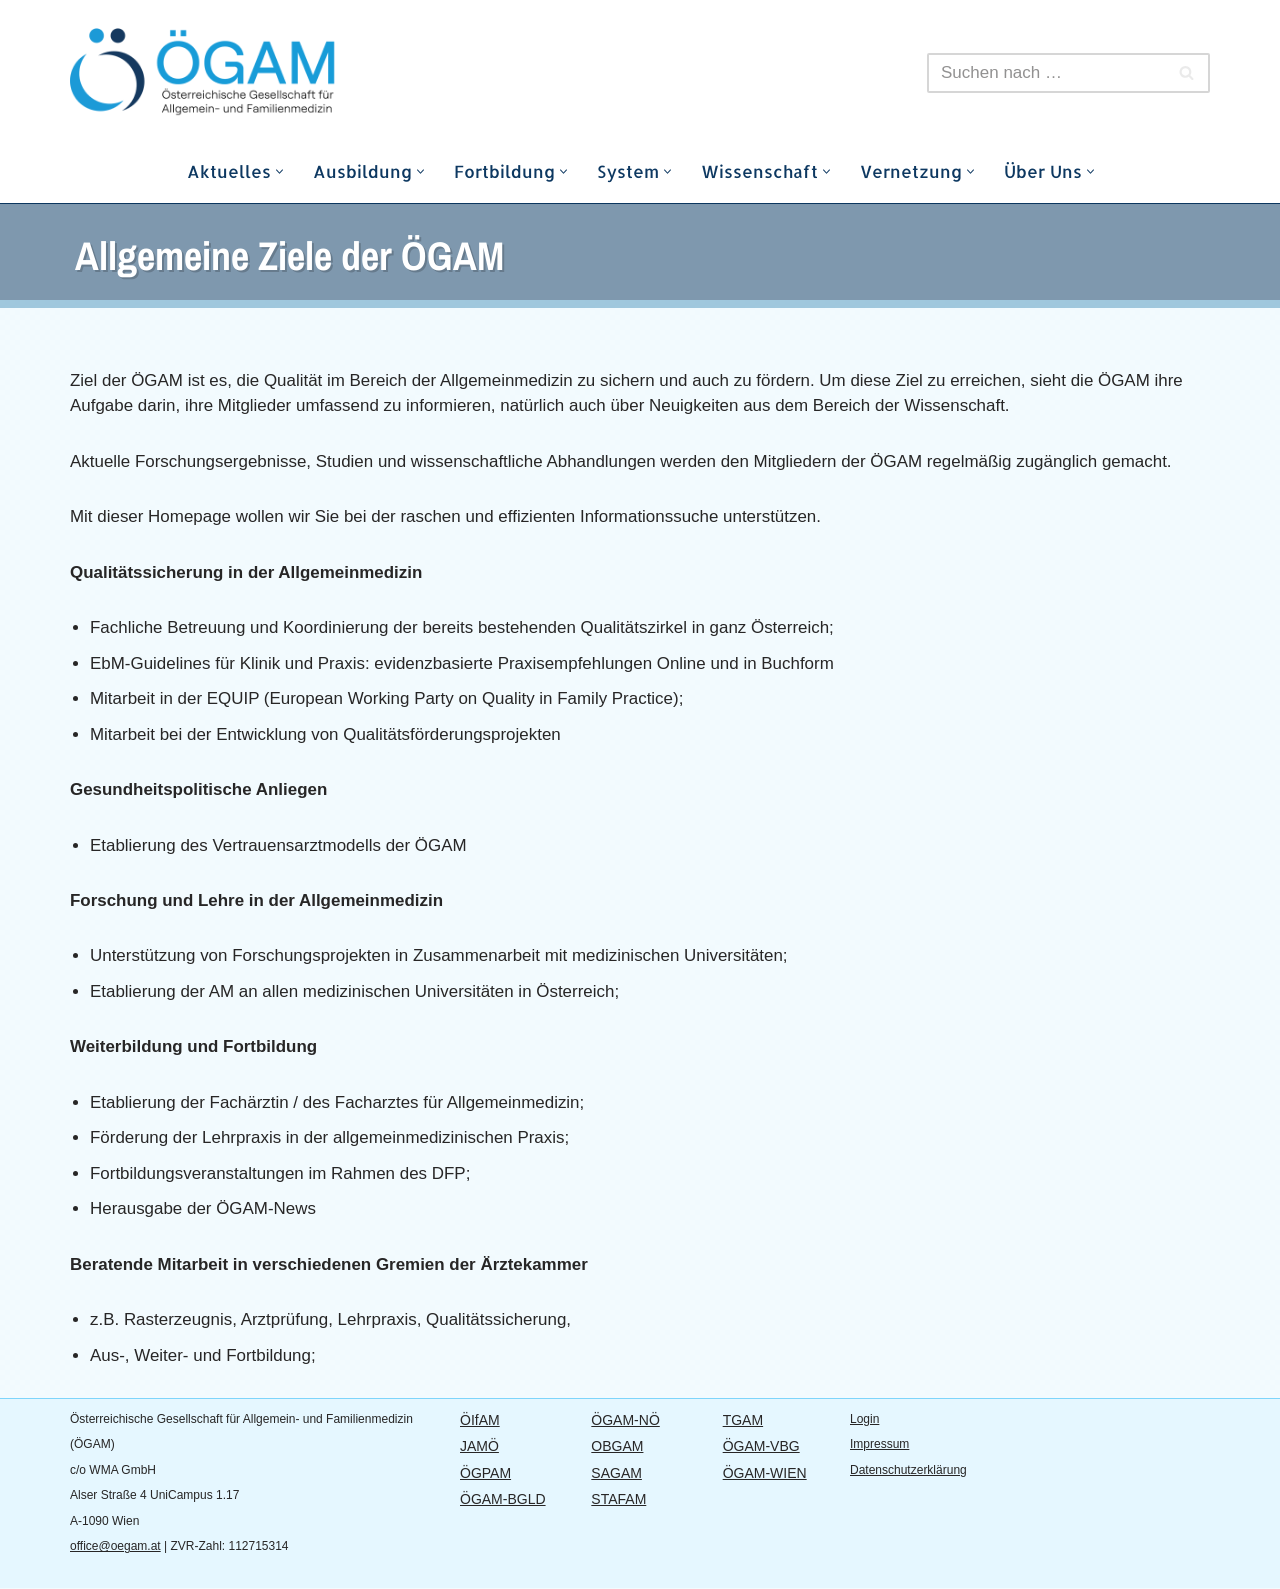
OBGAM (617, 1448)
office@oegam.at (115, 1548)
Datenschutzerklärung (908, 1471)
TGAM (743, 1421)
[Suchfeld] (1046, 73)
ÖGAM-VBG (761, 1448)
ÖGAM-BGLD (503, 1501)
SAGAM (616, 1474)
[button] (279, 171)
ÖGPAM (485, 1474)
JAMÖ (479, 1448)
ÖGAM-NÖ (625, 1421)
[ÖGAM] (250, 72)
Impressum (879, 1446)
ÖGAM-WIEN (765, 1474)
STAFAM (618, 1501)
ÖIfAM (480, 1421)
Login (864, 1420)
